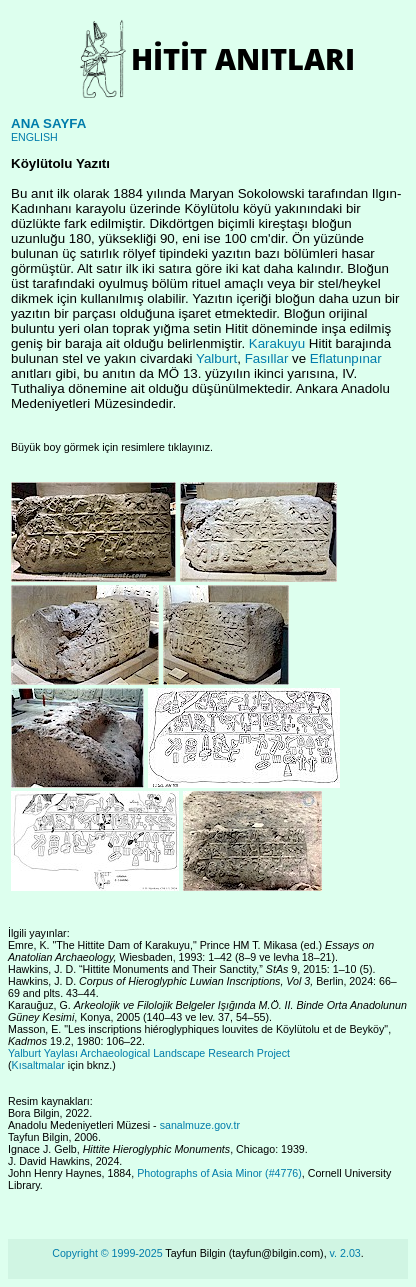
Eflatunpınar (346, 358)
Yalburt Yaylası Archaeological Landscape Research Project (149, 1053)
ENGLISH (34, 137)
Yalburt (216, 358)
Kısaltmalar (38, 1065)
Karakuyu (277, 343)
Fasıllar (267, 358)
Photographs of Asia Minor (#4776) (219, 1173)
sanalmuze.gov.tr (200, 1125)
